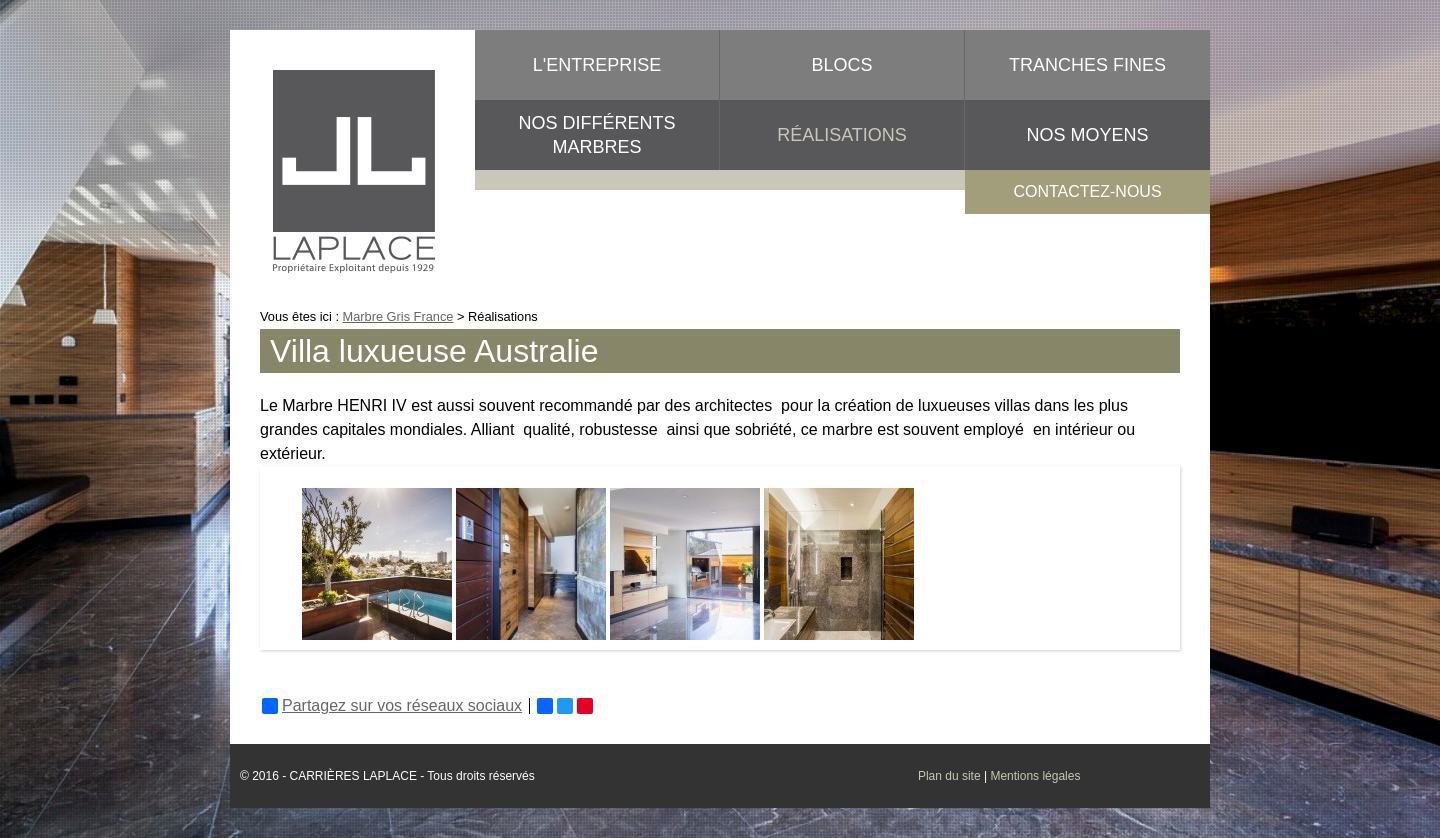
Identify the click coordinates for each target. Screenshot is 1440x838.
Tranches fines (1087, 65)
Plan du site (949, 776)
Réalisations (842, 135)
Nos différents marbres (596, 135)
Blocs (841, 65)
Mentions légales (1035, 776)
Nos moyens (1087, 135)
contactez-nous (1087, 191)
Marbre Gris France (398, 316)
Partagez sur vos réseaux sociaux (392, 706)
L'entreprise (597, 65)
